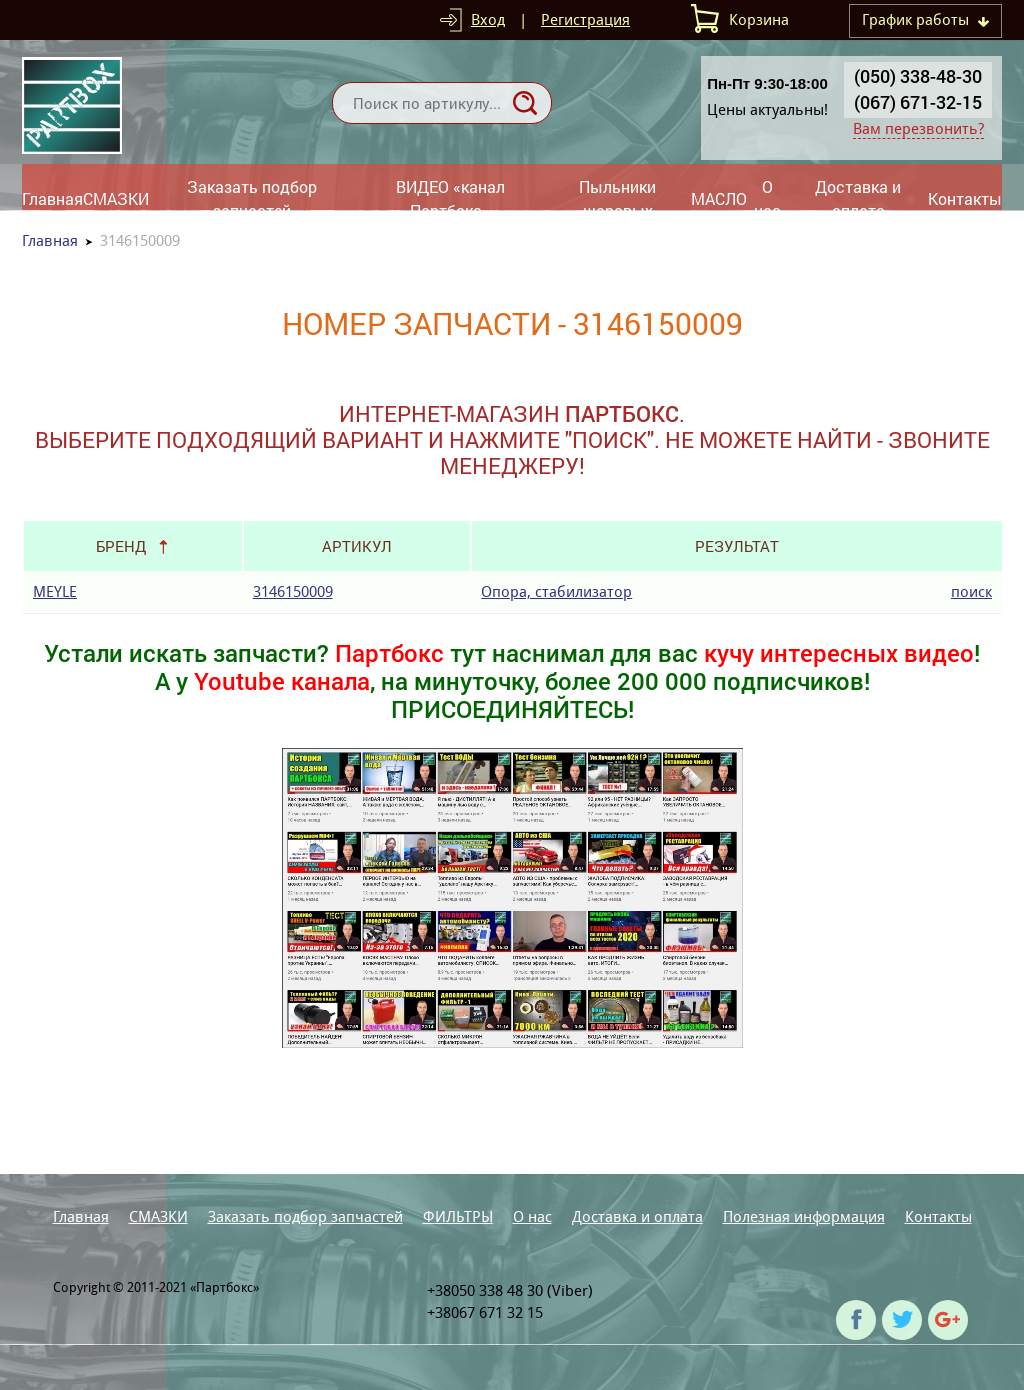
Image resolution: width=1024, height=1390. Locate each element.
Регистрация (585, 19)
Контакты (965, 198)
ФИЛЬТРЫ (458, 1216)
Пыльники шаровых (617, 198)
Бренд (121, 546)
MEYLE (55, 591)
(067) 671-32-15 (918, 102)
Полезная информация (804, 1216)
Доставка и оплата (858, 198)
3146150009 (293, 591)
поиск (971, 591)
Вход (488, 19)
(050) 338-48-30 (918, 76)
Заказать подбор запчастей (252, 198)
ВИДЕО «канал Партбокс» (450, 198)
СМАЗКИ (116, 198)
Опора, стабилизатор (556, 591)
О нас (767, 198)
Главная (52, 198)
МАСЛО (719, 198)
